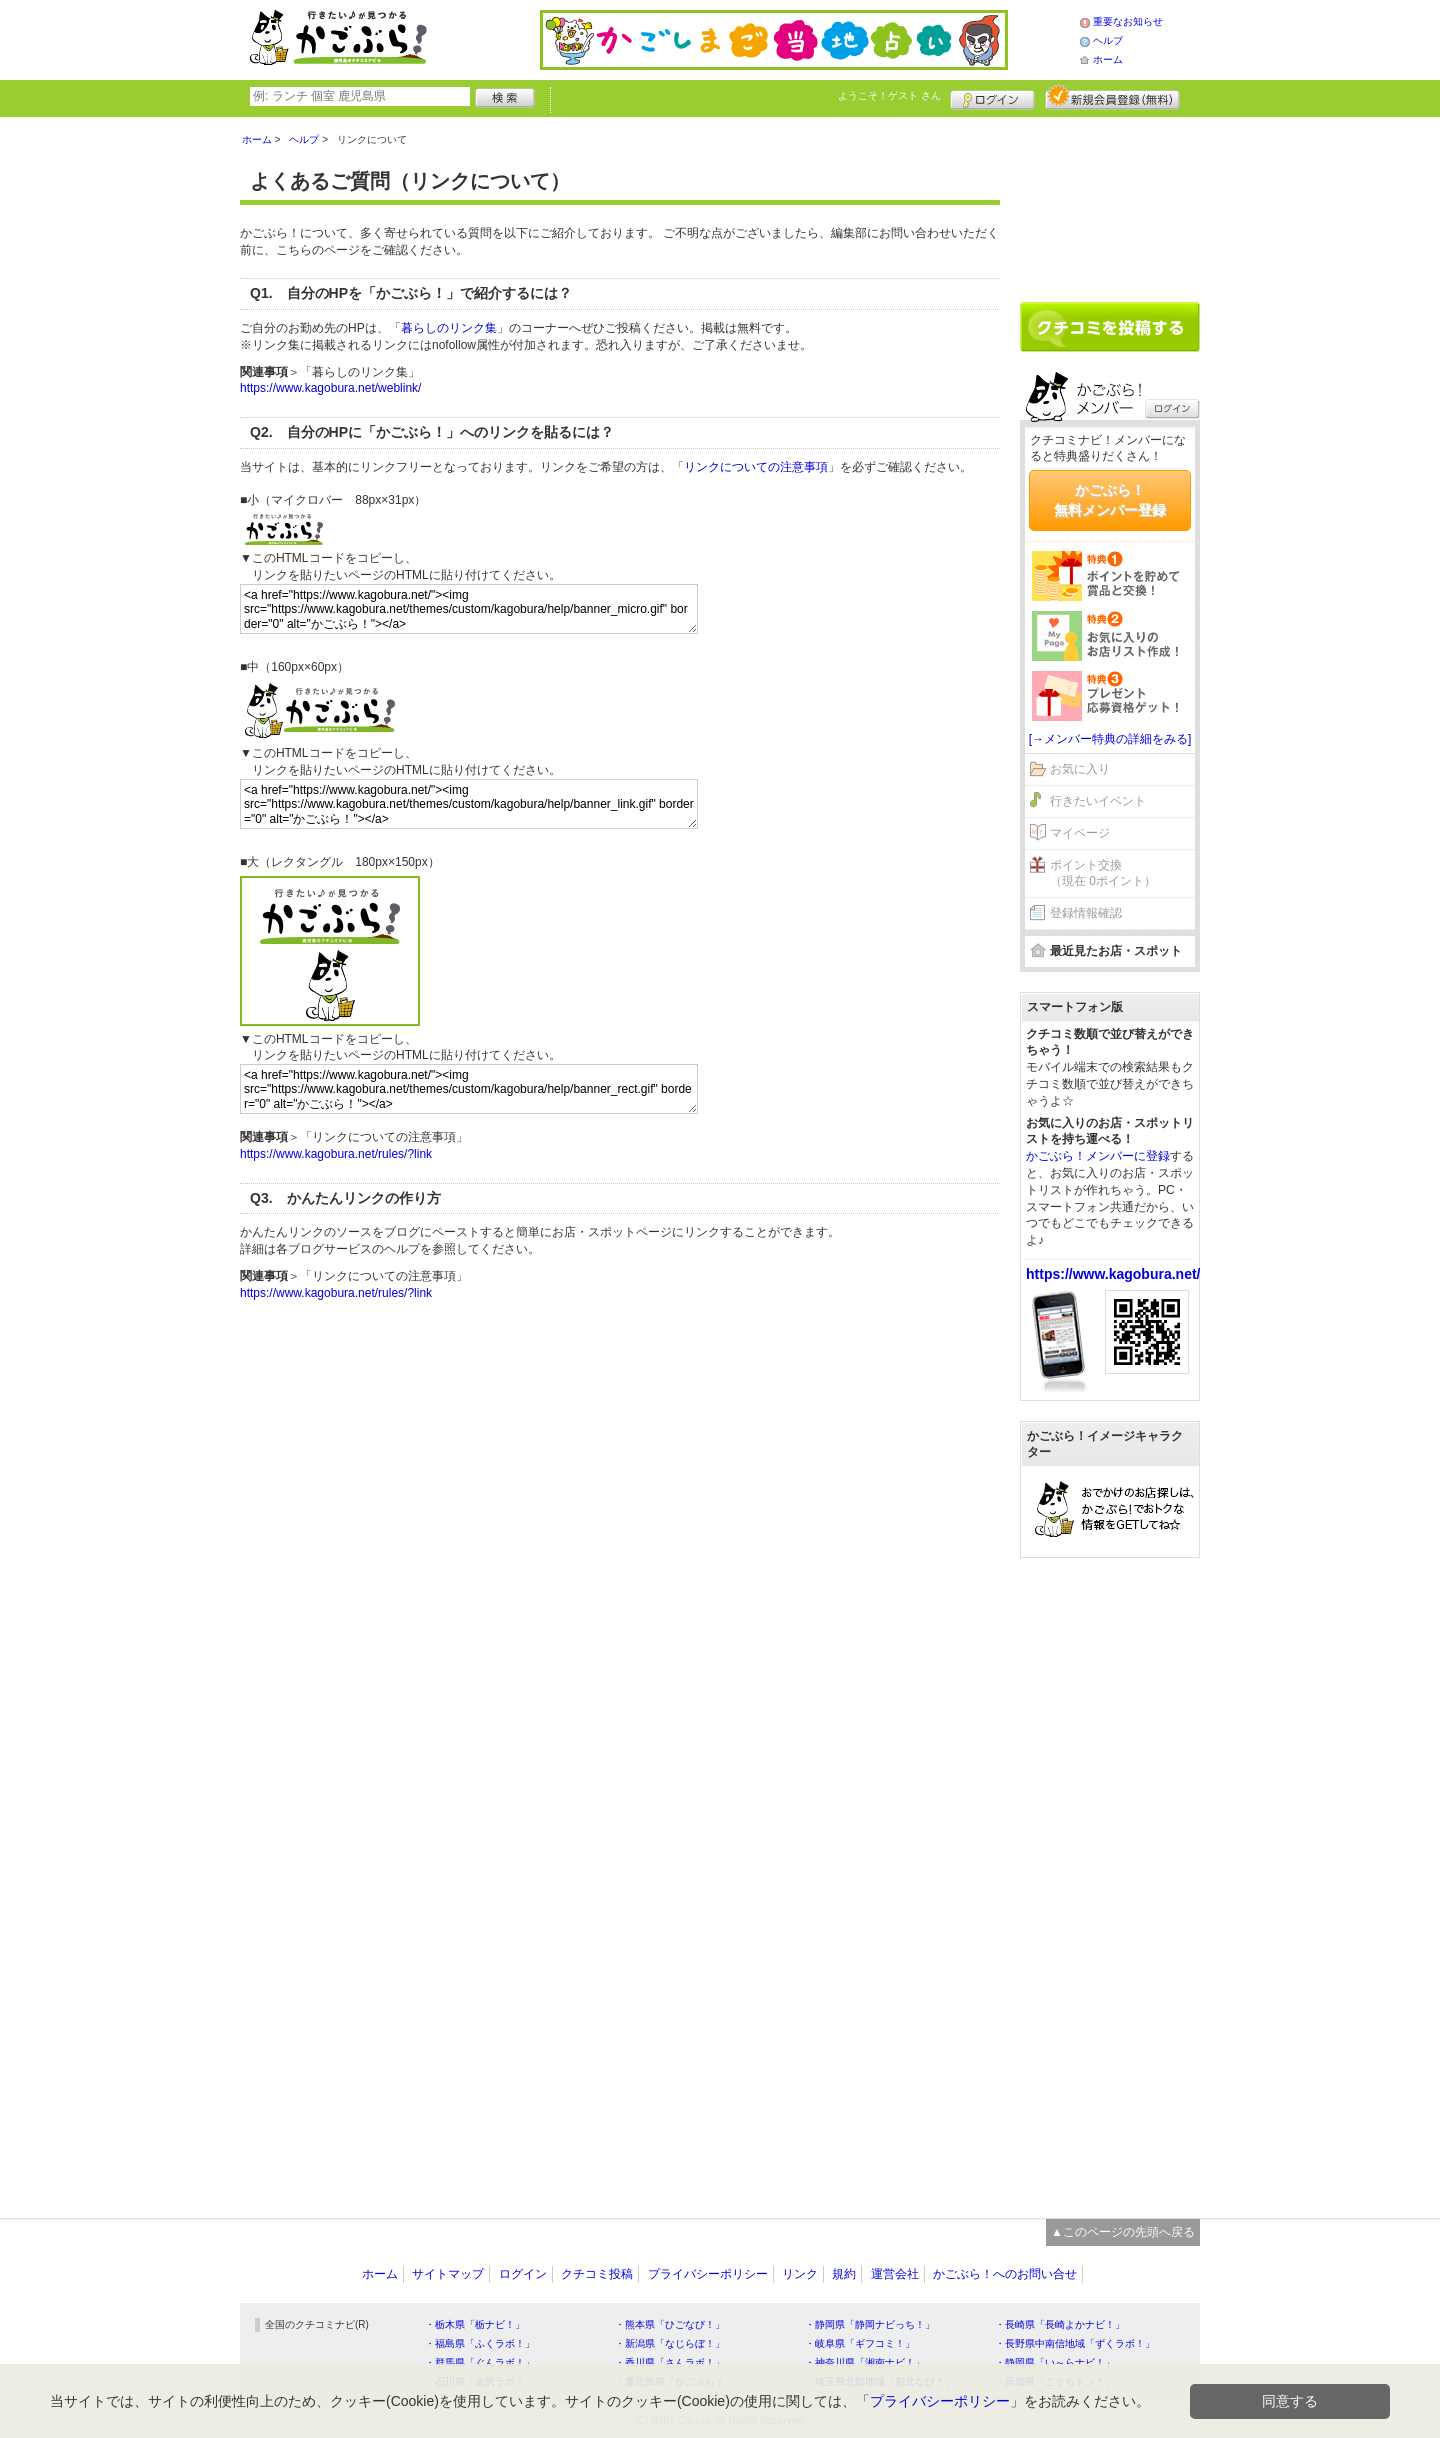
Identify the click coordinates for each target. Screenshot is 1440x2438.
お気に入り (1080, 769)
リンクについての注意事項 (756, 467)
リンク (800, 2274)
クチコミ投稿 (597, 2274)
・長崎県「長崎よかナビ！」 (1060, 2324)
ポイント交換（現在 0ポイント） (1103, 873)
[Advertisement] (1110, 202)
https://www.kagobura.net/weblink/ (330, 388)
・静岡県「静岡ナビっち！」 (870, 2324)
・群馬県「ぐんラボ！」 (480, 2362)
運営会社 (895, 2274)
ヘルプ (1108, 40)
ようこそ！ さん (889, 95)
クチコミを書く (1110, 327)
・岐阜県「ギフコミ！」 (860, 2343)
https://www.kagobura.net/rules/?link (336, 1154)
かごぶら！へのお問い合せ (1005, 2274)
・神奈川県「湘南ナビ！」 (865, 2362)
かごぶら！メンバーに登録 (1098, 1156)
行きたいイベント (1098, 801)
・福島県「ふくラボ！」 (480, 2343)
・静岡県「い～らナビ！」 (1055, 2362)
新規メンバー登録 (1112, 97)
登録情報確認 (1086, 913)
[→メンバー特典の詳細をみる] (1110, 739)
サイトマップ (448, 2274)
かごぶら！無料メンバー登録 (1110, 500)
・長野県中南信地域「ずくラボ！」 (1075, 2343)
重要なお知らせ (1128, 21)
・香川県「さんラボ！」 (670, 2362)
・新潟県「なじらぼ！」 (670, 2343)
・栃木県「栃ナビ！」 (475, 2324)
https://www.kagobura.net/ (1113, 1274)
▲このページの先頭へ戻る (1123, 2232)
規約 (844, 2274)
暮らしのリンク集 (449, 328)
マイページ (1080, 833)
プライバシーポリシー (708, 2274)
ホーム (1108, 59)
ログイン (992, 97)
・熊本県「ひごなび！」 (670, 2324)
